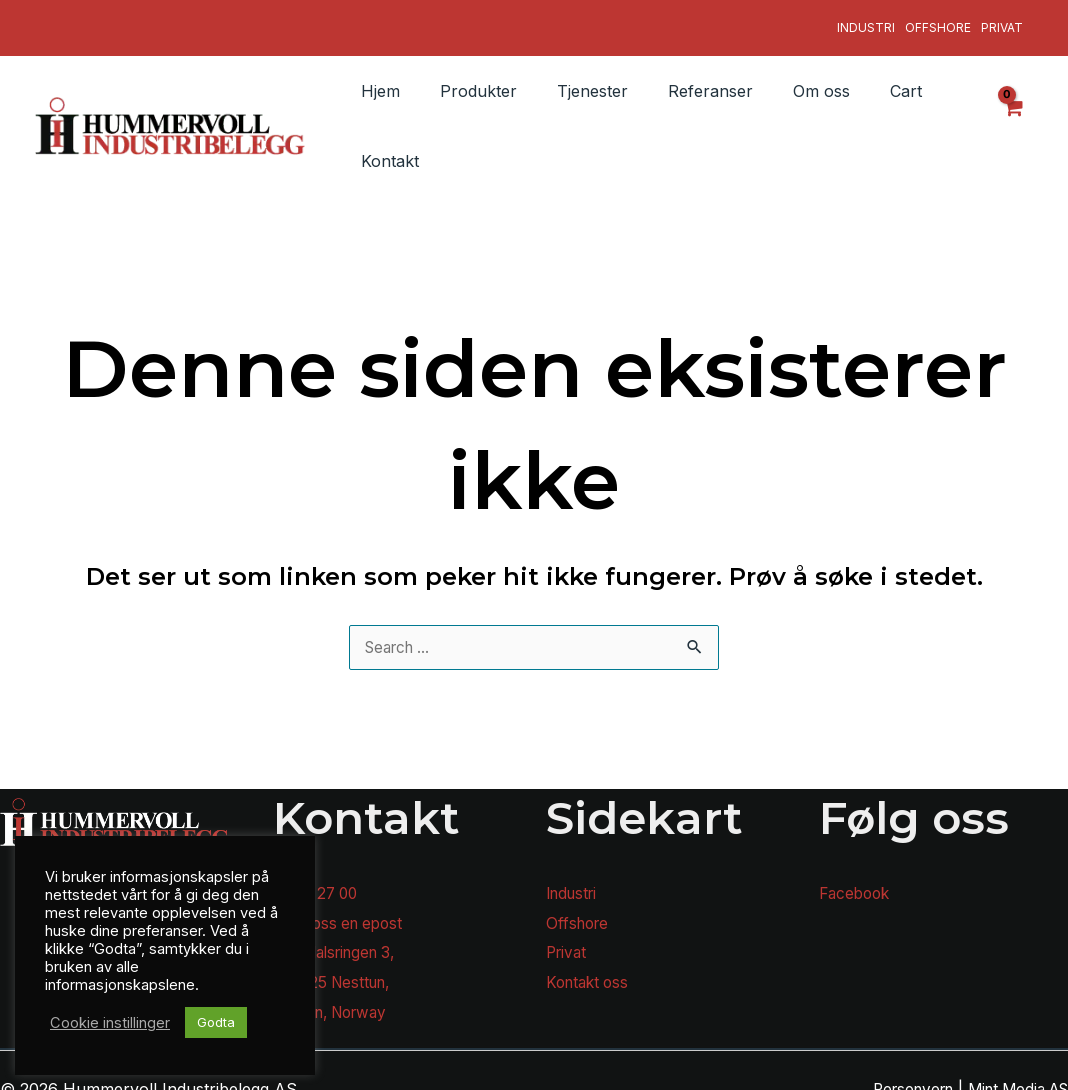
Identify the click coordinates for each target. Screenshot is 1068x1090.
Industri (866, 20)
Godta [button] (216, 1022)
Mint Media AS (1012, 1075)
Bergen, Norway (336, 998)
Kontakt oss (590, 968)
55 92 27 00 (318, 879)
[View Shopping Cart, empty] (1012, 112)
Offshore (938, 20)
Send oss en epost (343, 909)
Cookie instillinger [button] (110, 1023)
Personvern (897, 1075)
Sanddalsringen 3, (341, 939)
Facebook (857, 879)
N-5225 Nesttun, (336, 968)
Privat (1002, 20)
